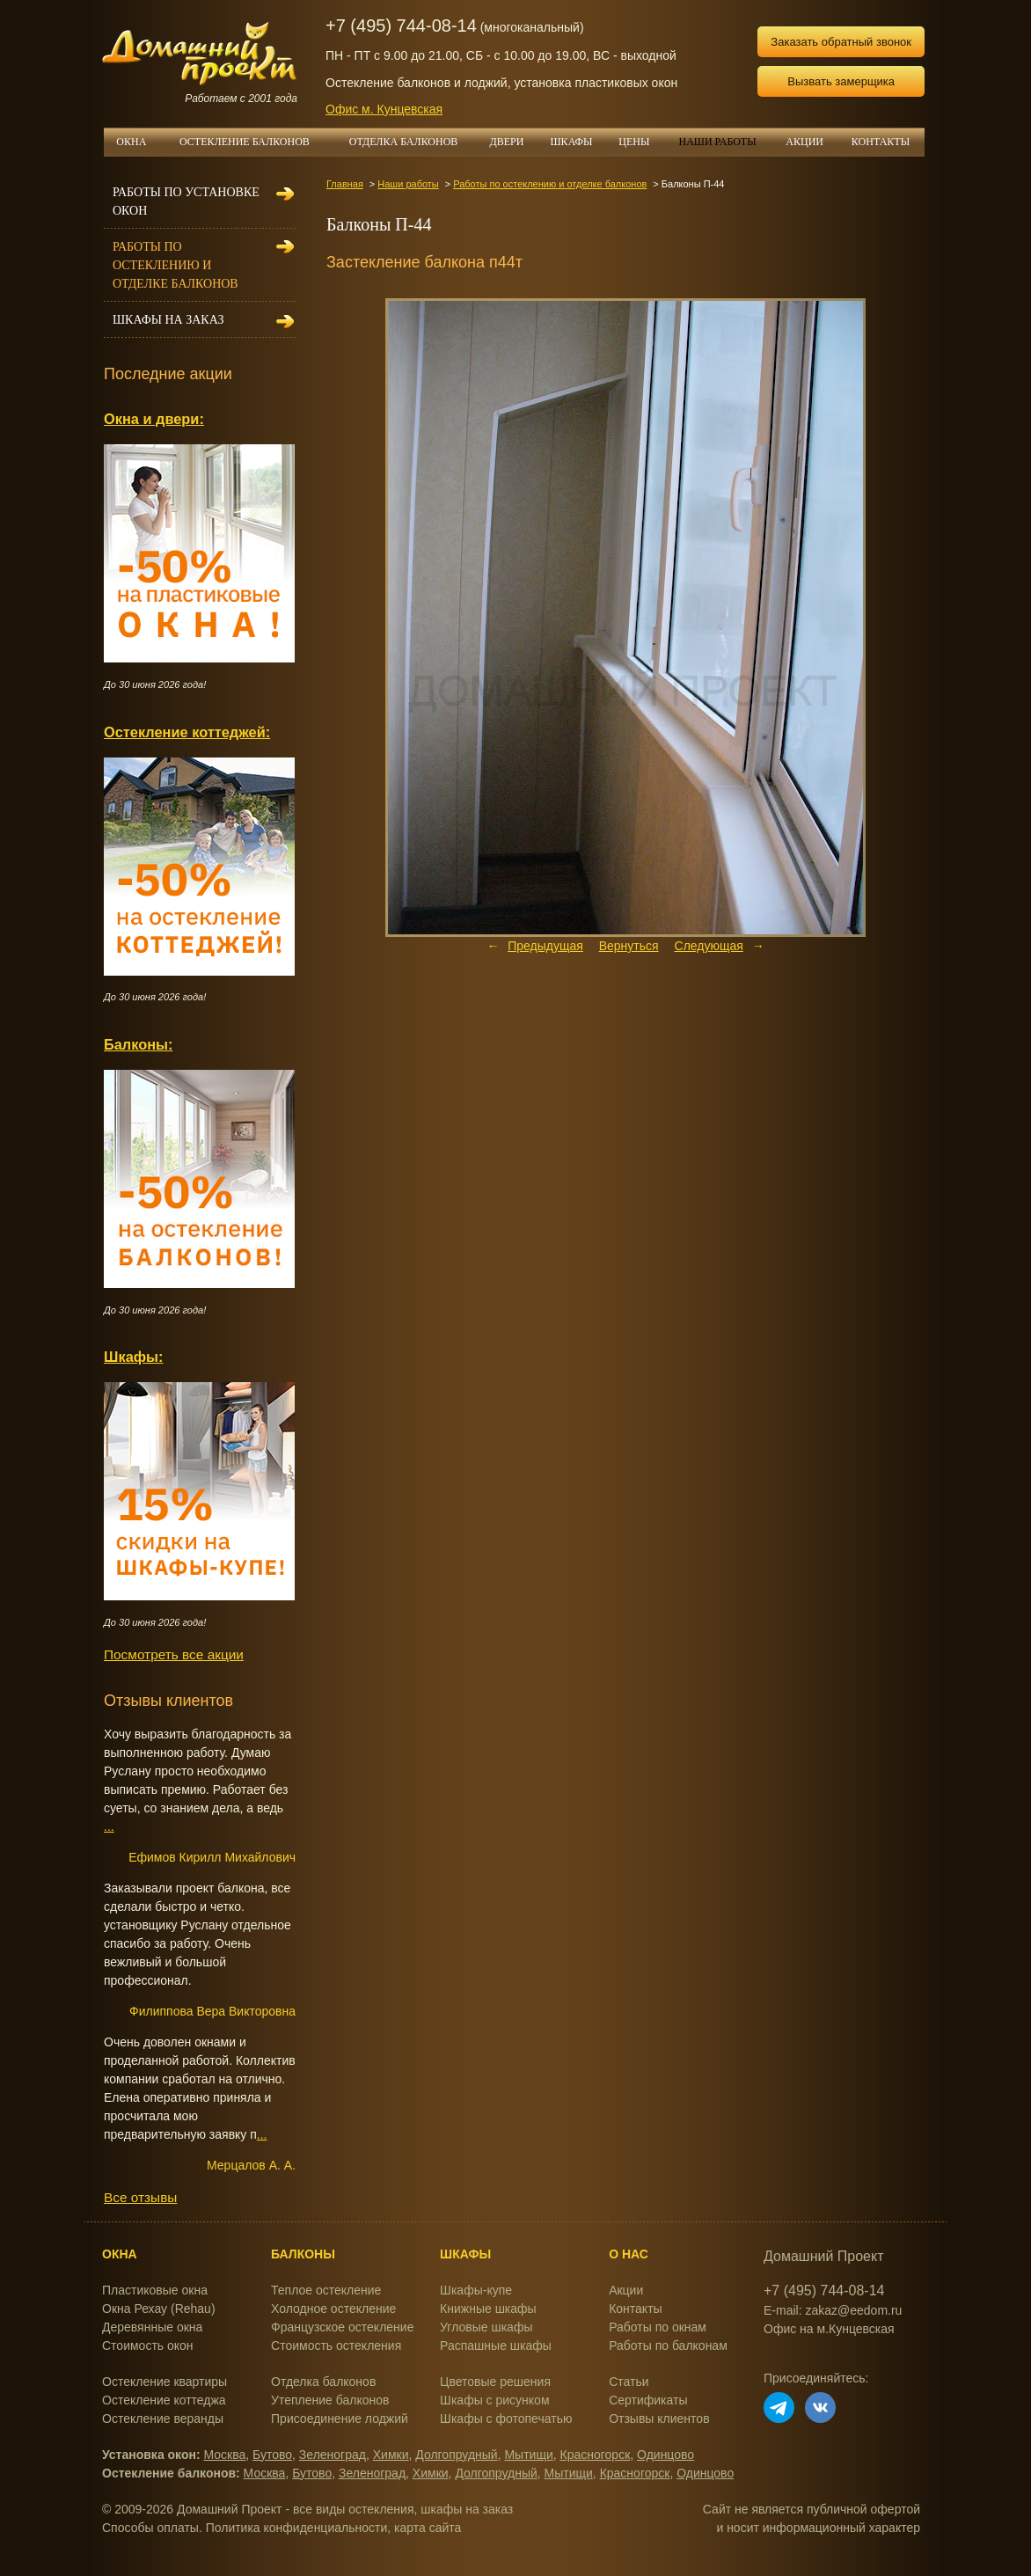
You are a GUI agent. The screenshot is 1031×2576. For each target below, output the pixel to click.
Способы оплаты (150, 2528)
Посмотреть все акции (174, 1654)
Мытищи (528, 2455)
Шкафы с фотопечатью (506, 2418)
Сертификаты (648, 2400)
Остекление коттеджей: (187, 732)
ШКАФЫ (578, 141)
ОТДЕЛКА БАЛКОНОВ (413, 141)
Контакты (635, 2309)
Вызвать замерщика (841, 81)
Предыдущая (545, 946)
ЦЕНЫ (640, 141)
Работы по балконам (668, 2345)
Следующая (709, 946)
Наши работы (407, 184)
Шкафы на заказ (168, 319)
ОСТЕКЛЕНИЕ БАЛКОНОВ (254, 141)
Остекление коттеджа (164, 2400)
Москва (225, 2455)
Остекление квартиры (164, 2382)
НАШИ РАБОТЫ (717, 141)
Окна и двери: (154, 419)
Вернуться (629, 946)
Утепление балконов (330, 2400)
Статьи (628, 2382)
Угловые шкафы (486, 2327)
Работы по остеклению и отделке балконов (550, 184)
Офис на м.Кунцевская (829, 2329)
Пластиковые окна (155, 2290)
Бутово (272, 2455)
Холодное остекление (333, 2309)
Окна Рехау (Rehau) (159, 2309)
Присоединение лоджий (339, 2418)
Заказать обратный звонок (841, 41)
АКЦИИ (811, 141)
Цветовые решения (495, 2382)
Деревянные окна (152, 2327)
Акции (626, 2290)
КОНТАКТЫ (881, 141)
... (109, 1826)
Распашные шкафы (496, 2345)
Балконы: (138, 1044)
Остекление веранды (162, 2418)
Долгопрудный (456, 2455)
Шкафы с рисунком (494, 2400)
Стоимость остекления (336, 2345)
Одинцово (665, 2455)
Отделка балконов (323, 2382)
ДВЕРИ (513, 141)
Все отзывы (140, 2197)
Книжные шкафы (488, 2309)
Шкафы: (133, 1357)
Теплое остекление (326, 2290)
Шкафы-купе (476, 2290)
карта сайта (427, 2528)
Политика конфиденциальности (297, 2528)
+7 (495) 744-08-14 (401, 25)
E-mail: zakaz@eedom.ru (833, 2310)
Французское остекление (342, 2327)
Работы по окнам (657, 2327)
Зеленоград (332, 2455)
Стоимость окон (148, 2345)
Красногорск (595, 2455)
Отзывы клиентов (659, 2418)
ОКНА (137, 141)
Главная (344, 184)
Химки (391, 2455)
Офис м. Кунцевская (383, 109)
